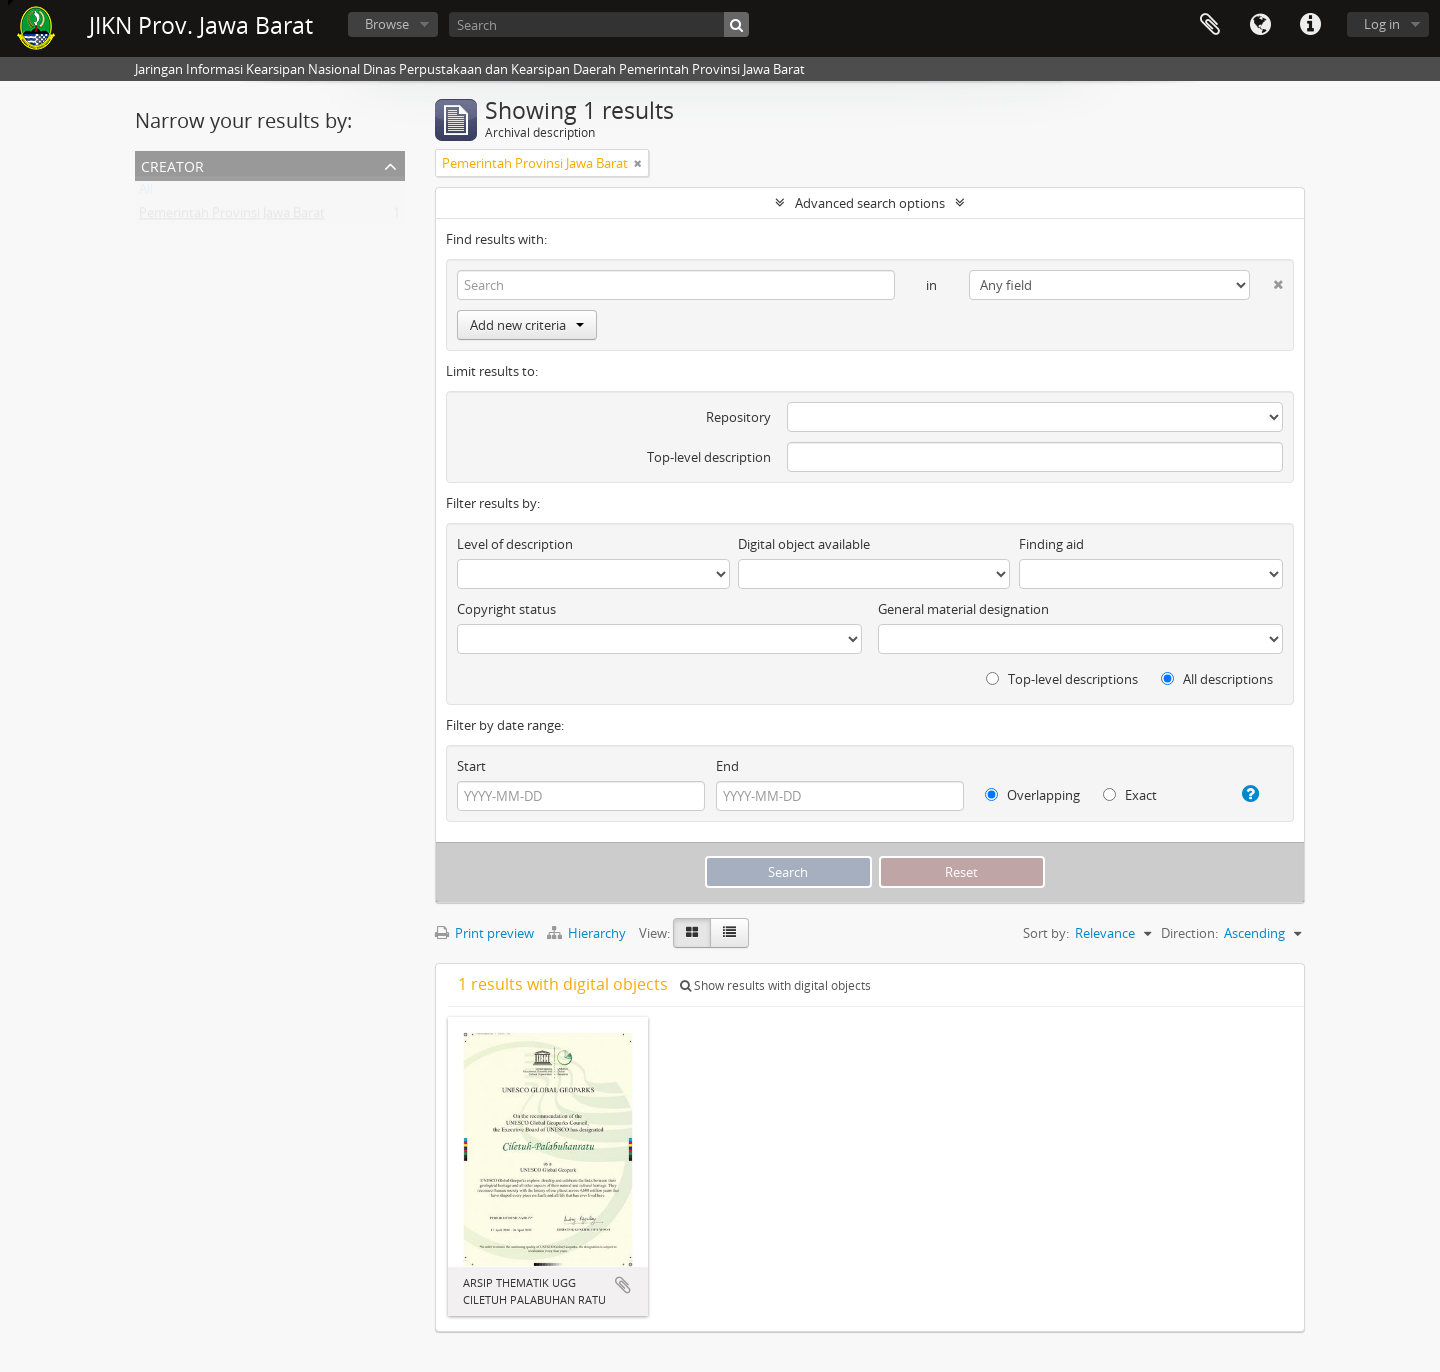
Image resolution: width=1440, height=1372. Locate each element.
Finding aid (1051, 544)
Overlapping (1032, 795)
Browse (387, 24)
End (727, 766)
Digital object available (804, 544)
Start (471, 766)
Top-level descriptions (1062, 679)
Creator (172, 164)
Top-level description (709, 457)
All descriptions (1217, 679)
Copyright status (506, 609)
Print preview (484, 933)
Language (1260, 25)
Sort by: (1046, 933)
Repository (738, 417)
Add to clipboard (623, 1285)
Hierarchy (588, 933)
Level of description (515, 544)
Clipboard (1210, 25)
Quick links (1310, 25)
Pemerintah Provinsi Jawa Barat (232, 217)
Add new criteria (527, 325)
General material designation (963, 609)
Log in (1382, 24)
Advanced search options (870, 203)
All (146, 193)
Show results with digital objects (775, 985)
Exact (1130, 795)
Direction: (1189, 933)
